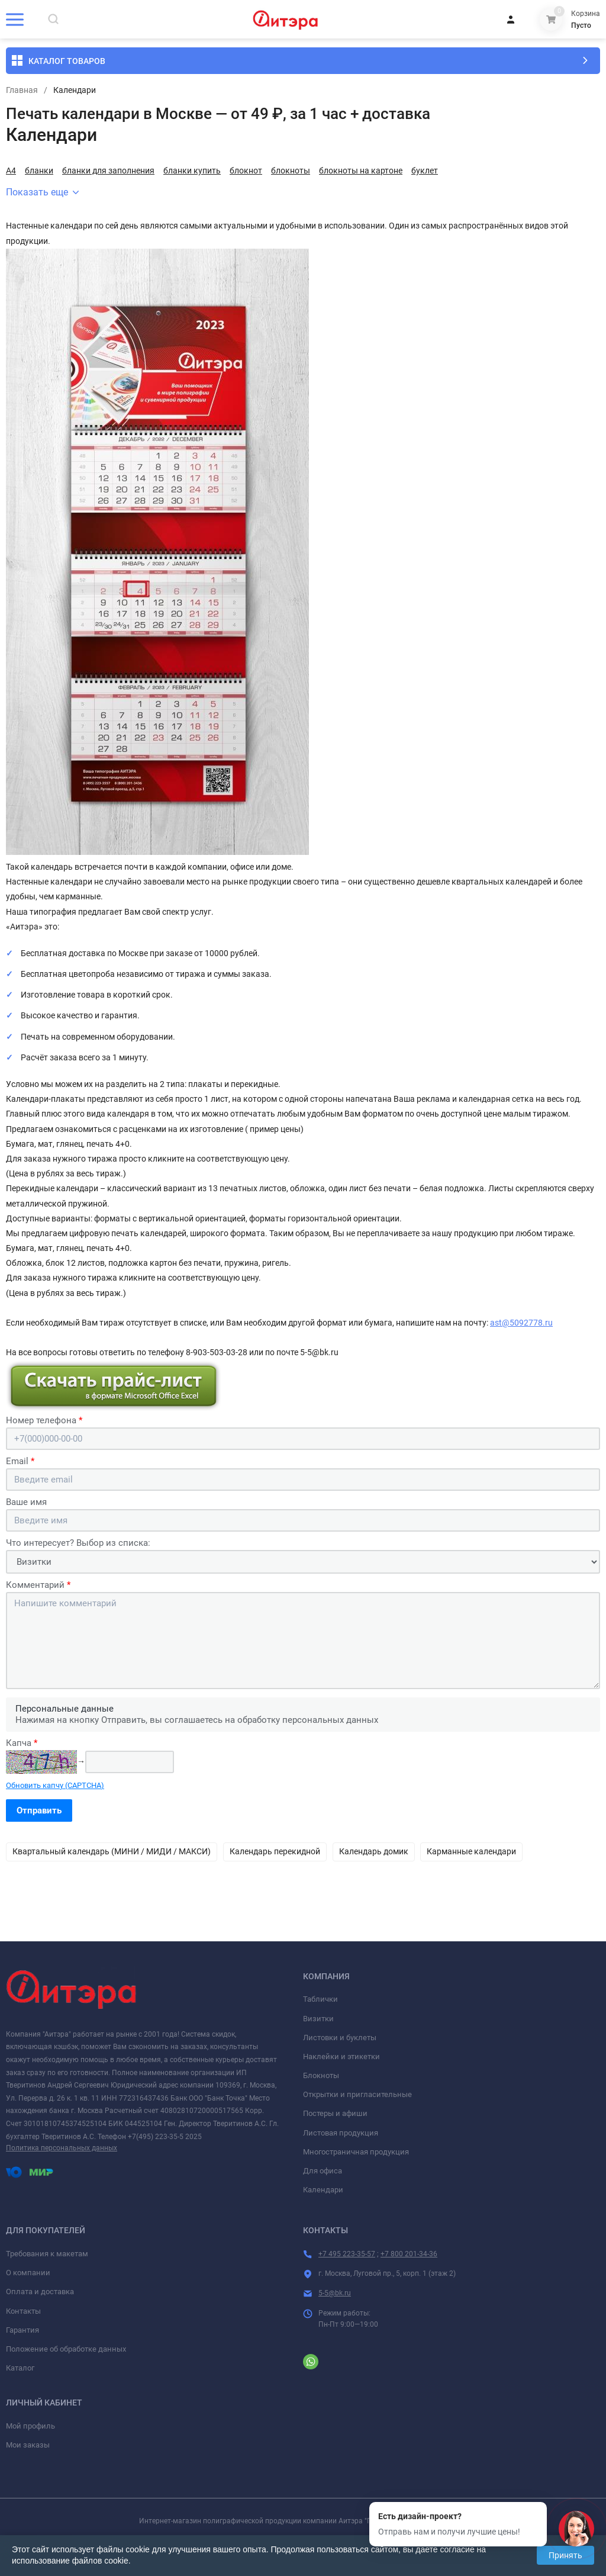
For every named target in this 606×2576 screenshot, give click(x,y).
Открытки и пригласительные (357, 2094)
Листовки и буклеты (339, 2037)
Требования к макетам (47, 2253)
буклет (424, 170)
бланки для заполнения (108, 170)
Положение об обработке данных (66, 2349)
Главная (22, 90)
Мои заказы (28, 2444)
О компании (28, 2272)
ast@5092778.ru (521, 1322)
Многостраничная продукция (356, 2151)
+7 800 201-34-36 (409, 2254)
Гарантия (22, 2330)
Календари (323, 2189)
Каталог (20, 2367)
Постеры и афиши (335, 2113)
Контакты (23, 2311)
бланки (39, 170)
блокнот (246, 170)
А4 (11, 170)
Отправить (39, 1810)
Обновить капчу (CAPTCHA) (55, 1785)
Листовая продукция (340, 2132)
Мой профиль (30, 2425)
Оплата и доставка (40, 2291)
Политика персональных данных (61, 2148)
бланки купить (192, 170)
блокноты (290, 170)
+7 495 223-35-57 (346, 2254)
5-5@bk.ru (334, 2293)
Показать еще (42, 192)
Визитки (318, 2018)
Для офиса (322, 2170)
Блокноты (321, 2075)
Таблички (320, 1999)
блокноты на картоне (360, 170)
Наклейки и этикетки (341, 2056)
